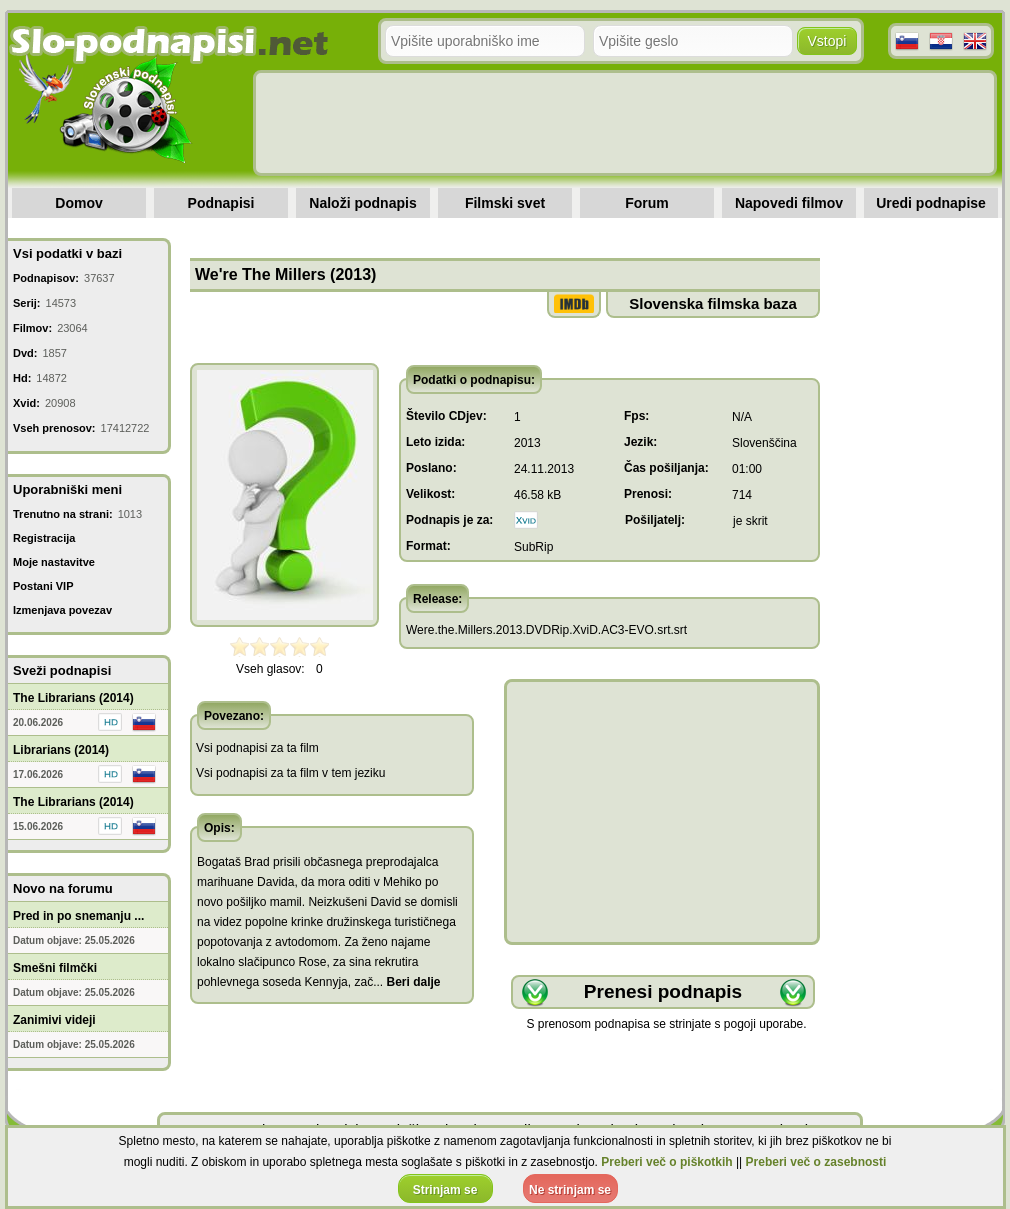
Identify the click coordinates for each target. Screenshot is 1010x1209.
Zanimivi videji (54, 1020)
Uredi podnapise (931, 203)
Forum (647, 203)
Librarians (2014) (61, 750)
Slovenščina (764, 443)
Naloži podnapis (362, 203)
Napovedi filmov (789, 203)
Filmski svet (505, 203)
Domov (78, 203)
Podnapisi (221, 203)
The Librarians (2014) (73, 698)
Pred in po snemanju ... (78, 916)
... (406, 982)
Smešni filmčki (55, 968)
